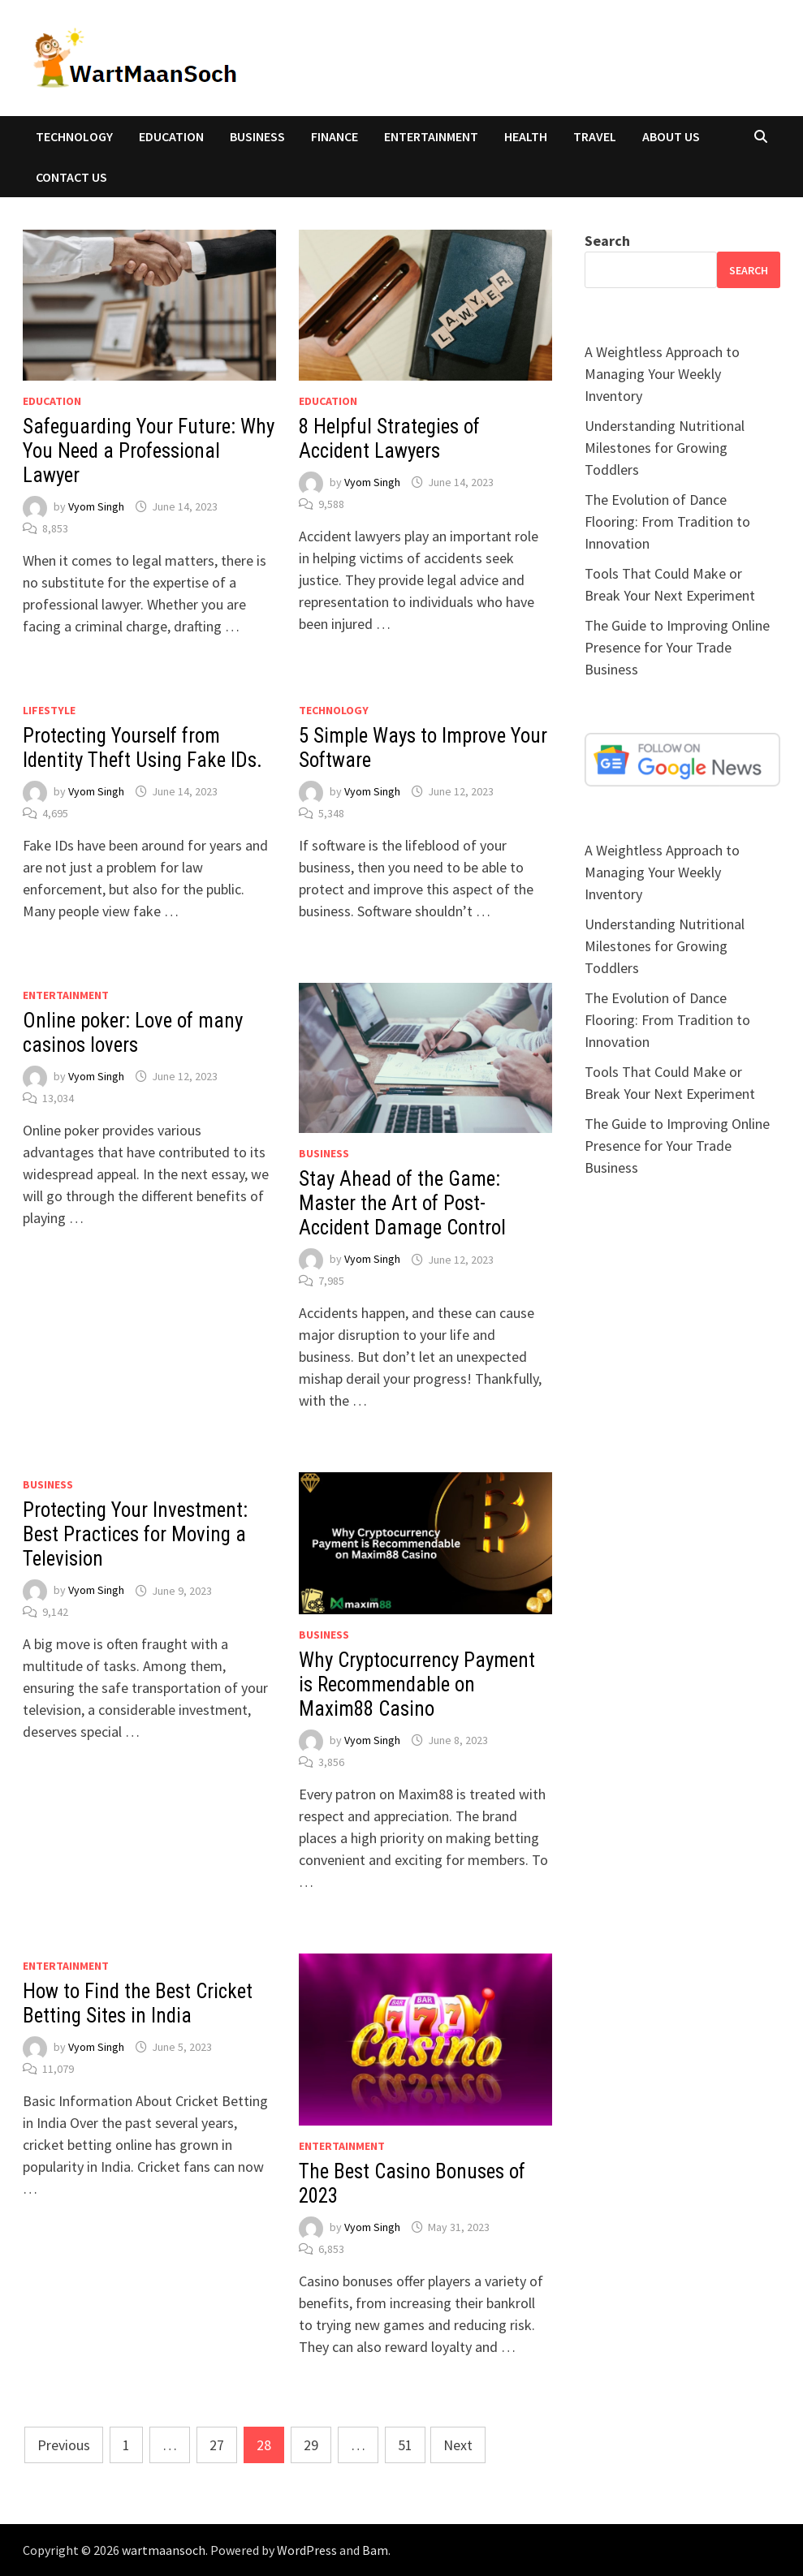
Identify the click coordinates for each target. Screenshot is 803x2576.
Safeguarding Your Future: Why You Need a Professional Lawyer (148, 451)
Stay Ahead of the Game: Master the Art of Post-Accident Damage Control (402, 1203)
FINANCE (334, 136)
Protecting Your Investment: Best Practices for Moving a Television (135, 1534)
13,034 (58, 1098)
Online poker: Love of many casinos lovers (133, 1033)
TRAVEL (594, 136)
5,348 (331, 813)
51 (405, 2445)
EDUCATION (171, 136)
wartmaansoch (163, 2550)
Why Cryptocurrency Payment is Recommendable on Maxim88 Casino (417, 1684)
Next (458, 2445)
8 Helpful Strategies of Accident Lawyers (389, 439)
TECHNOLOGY (74, 136)
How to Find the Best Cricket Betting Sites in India (138, 2003)
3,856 (331, 1762)
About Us (671, 136)
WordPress (307, 2550)
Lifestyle (49, 710)
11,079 (58, 2068)
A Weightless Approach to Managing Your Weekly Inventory (662, 373)
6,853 (331, 2249)
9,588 (331, 504)
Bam (375, 2550)
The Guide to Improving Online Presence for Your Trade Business (677, 647)
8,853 (55, 528)
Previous (63, 2445)
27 (216, 2445)
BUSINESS (257, 136)
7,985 (331, 1280)
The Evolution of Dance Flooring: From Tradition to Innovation (667, 521)
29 (311, 2445)
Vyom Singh (96, 506)
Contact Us (71, 177)
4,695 (55, 813)
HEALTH (525, 136)
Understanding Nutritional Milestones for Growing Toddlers (665, 447)
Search (607, 240)
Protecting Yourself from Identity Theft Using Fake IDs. (145, 748)
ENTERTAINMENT (431, 136)
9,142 (55, 1612)
